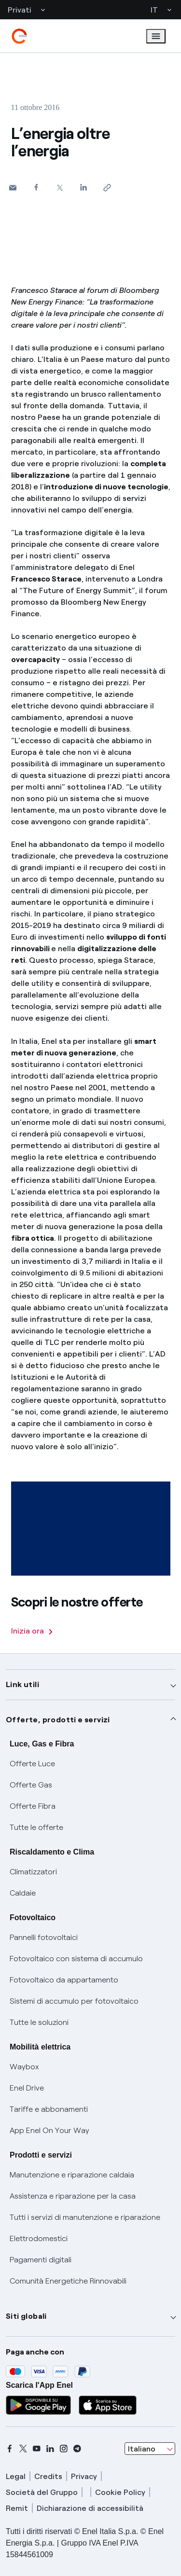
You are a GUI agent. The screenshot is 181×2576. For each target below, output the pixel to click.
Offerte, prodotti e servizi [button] (58, 1719)
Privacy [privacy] (84, 2476)
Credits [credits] (48, 2476)
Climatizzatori (33, 1871)
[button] (13, 187)
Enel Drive (27, 2087)
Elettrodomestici (39, 2238)
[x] (23, 2448)
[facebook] (10, 2448)
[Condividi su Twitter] (60, 187)
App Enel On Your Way (49, 2130)
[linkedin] (50, 2448)
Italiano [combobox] (141, 2448)
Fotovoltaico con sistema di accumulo (76, 1958)
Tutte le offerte (36, 1827)
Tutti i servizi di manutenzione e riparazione (85, 2217)
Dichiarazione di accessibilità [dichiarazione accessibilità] (90, 2508)
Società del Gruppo (42, 2492)
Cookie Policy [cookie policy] (120, 2492)
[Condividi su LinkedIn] (84, 187)
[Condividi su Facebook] (36, 187)
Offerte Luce (32, 1763)
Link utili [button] (22, 1684)
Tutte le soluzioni (39, 2022)
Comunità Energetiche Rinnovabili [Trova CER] (68, 2280)
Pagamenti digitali (40, 2259)
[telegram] (77, 2448)
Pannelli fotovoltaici (44, 1937)
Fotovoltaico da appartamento (64, 1979)
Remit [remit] (17, 2508)
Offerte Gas (31, 1784)
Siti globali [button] (26, 2316)
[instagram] (64, 2448)
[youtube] (37, 2448)
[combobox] (150, 2448)
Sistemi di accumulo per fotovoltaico (74, 2001)
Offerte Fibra (33, 1806)
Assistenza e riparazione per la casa (73, 2196)
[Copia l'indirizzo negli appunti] (107, 187)
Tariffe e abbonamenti (49, 2109)
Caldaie (23, 1892)
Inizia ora (32, 1630)
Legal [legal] (16, 2476)
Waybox (24, 2066)
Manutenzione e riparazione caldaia (72, 2174)
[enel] (19, 36)
